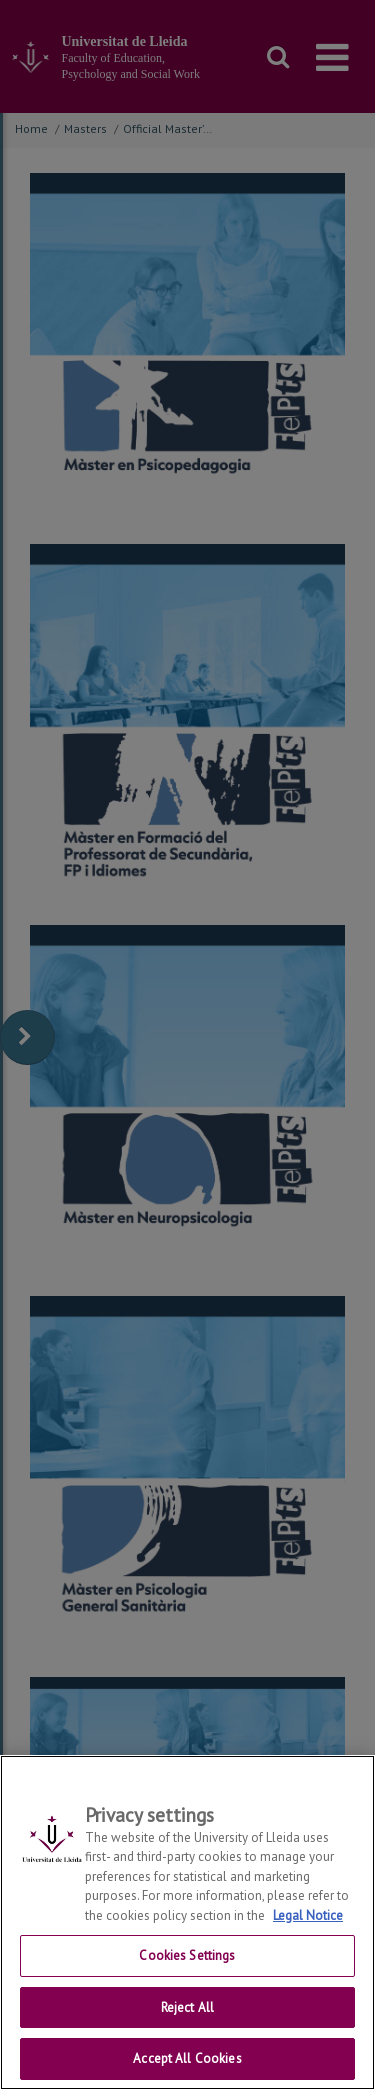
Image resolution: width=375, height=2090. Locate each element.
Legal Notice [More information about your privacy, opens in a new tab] (308, 1915)
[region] (187, 1922)
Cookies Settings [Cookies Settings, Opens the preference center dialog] (187, 1955)
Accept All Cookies (187, 2058)
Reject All (187, 2007)
